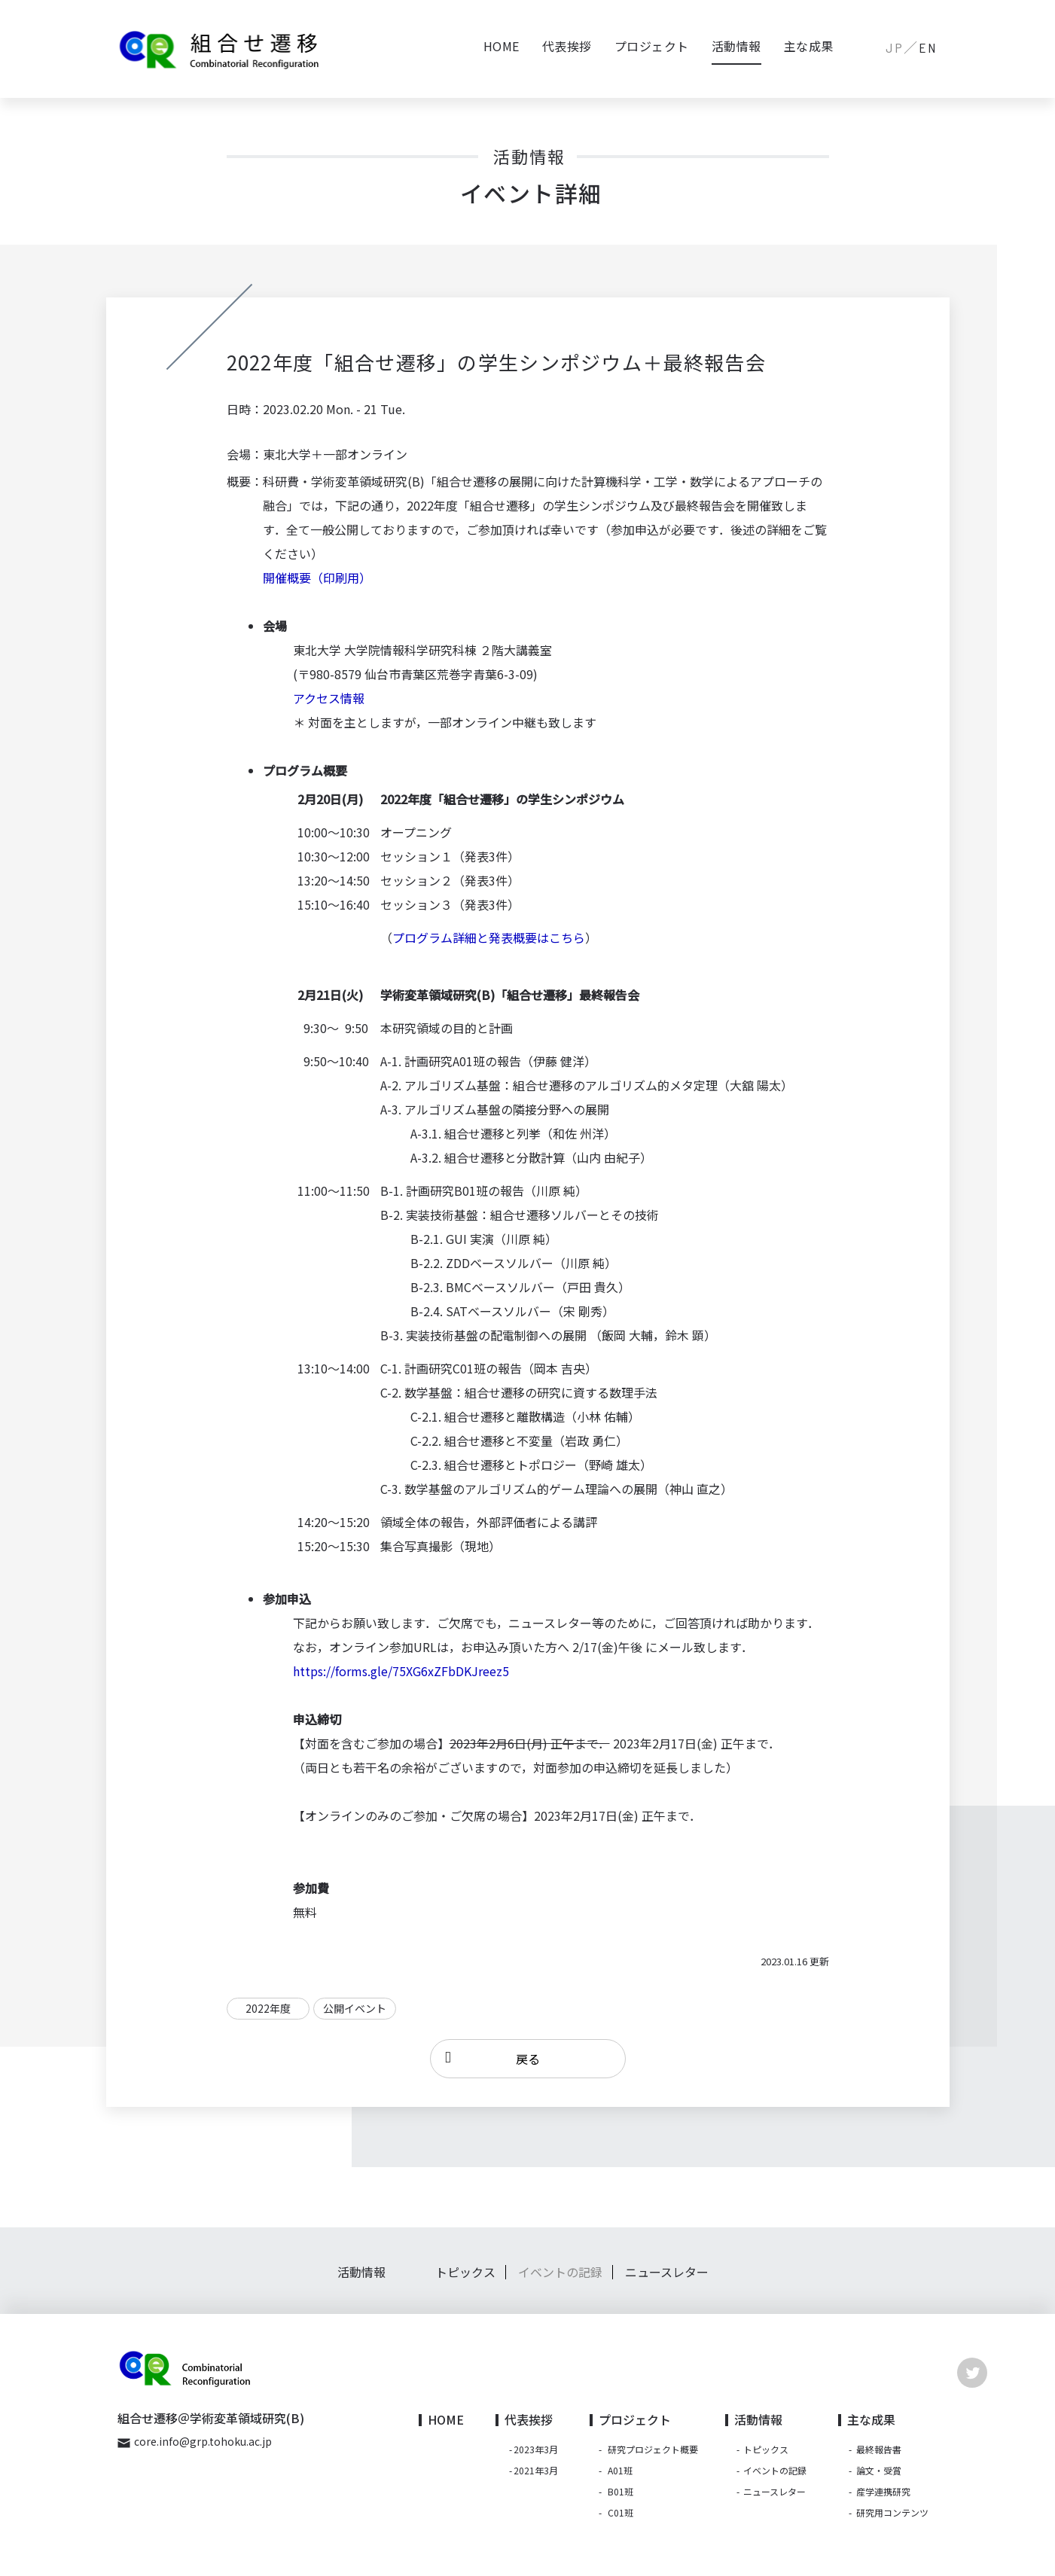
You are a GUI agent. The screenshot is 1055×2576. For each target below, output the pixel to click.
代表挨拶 (567, 46)
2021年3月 (536, 2477)
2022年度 (268, 2008)
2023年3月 (536, 2456)
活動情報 (736, 46)
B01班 (620, 2498)
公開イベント (354, 2008)
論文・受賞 (878, 2477)
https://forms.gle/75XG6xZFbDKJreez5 (401, 1671)
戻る (528, 2062)
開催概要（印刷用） (317, 578)
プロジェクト (651, 46)
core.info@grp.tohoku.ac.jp (203, 2448)
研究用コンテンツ (892, 2520)
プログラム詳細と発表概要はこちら (488, 937)
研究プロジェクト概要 (653, 2456)
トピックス (465, 2280)
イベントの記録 (560, 2280)
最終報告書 (878, 2456)
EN (928, 47)
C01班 (620, 2520)
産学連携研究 (883, 2498)
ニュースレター (667, 2280)
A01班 (620, 2477)
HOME (501, 46)
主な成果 (809, 46)
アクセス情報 (328, 698)
